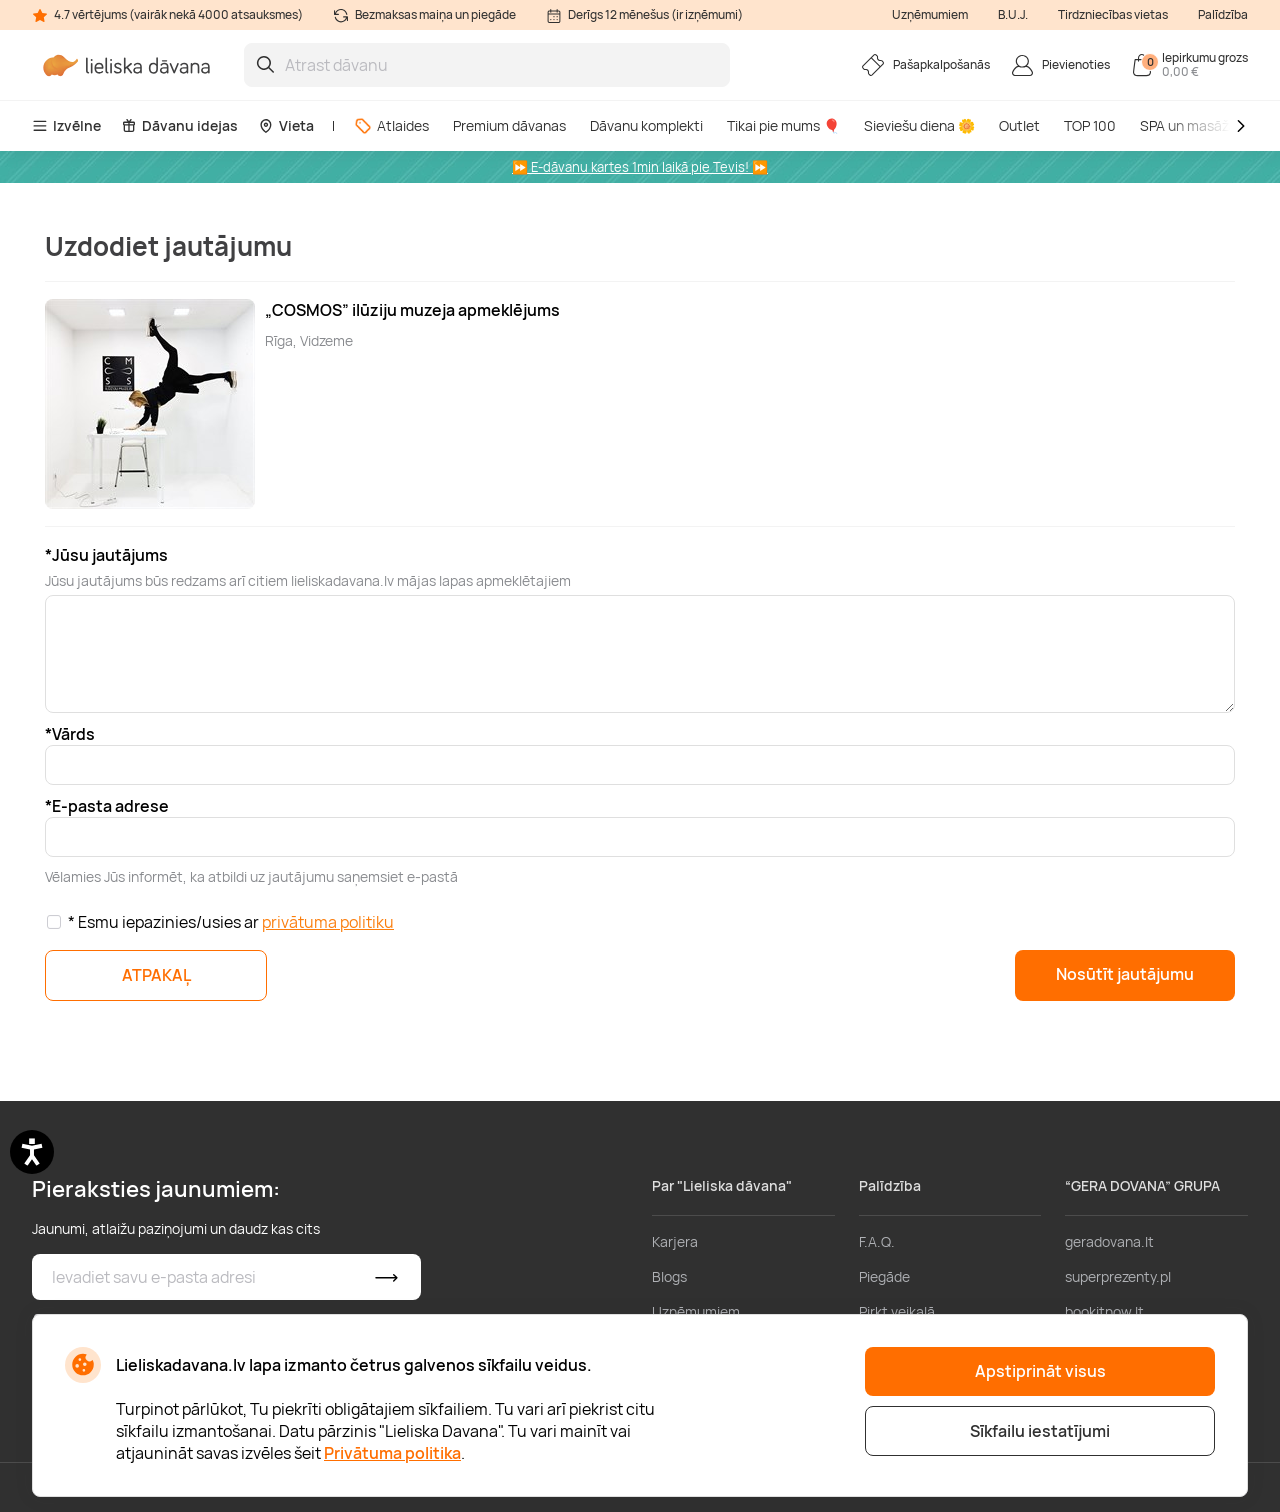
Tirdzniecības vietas (1113, 14)
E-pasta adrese (110, 806)
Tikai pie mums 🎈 (783, 125)
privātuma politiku (328, 922)
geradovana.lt (1109, 1241)
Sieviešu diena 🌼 (919, 125)
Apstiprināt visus (1040, 1371)
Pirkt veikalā (897, 1311)
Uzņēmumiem (930, 14)
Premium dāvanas (509, 125)
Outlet (1019, 125)
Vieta (286, 125)
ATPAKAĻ (156, 975)
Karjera (675, 1241)
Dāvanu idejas (179, 125)
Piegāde (884, 1276)
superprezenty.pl (1118, 1276)
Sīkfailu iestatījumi (1040, 1431)
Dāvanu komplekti (646, 125)
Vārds (73, 734)
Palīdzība (1223, 14)
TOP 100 (1090, 125)
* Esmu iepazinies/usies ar (231, 922)
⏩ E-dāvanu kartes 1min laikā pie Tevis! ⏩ (640, 167)
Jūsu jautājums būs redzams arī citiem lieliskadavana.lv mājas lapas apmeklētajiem (308, 580)
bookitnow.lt (1104, 1311)
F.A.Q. (877, 1241)
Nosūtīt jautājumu (1125, 974)
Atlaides (391, 125)
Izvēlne (66, 125)
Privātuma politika (392, 1453)
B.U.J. (1013, 14)
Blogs (669, 1276)
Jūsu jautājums (110, 555)
